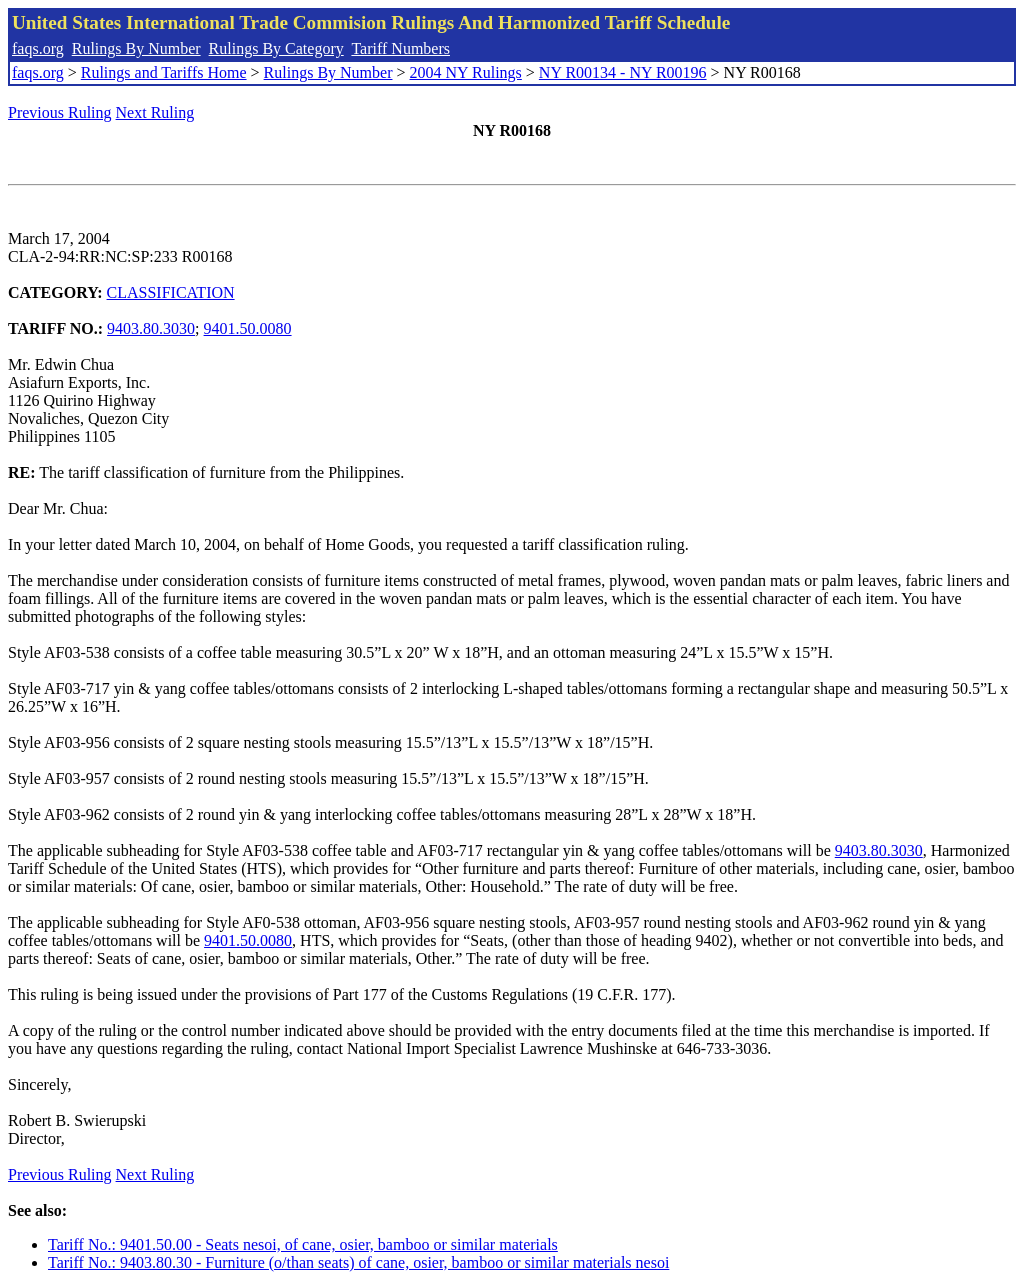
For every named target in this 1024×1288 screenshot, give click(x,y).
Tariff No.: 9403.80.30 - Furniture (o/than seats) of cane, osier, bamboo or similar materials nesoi (358, 1262)
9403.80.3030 (151, 328)
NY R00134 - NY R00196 (623, 72)
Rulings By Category (276, 48)
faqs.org (38, 48)
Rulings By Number (136, 48)
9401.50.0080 (248, 328)
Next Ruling (155, 112)
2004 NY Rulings (466, 72)
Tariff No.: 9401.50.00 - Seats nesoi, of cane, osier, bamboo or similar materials (303, 1244)
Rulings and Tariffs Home (164, 72)
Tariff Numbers (400, 48)
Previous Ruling (60, 112)
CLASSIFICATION (171, 292)
